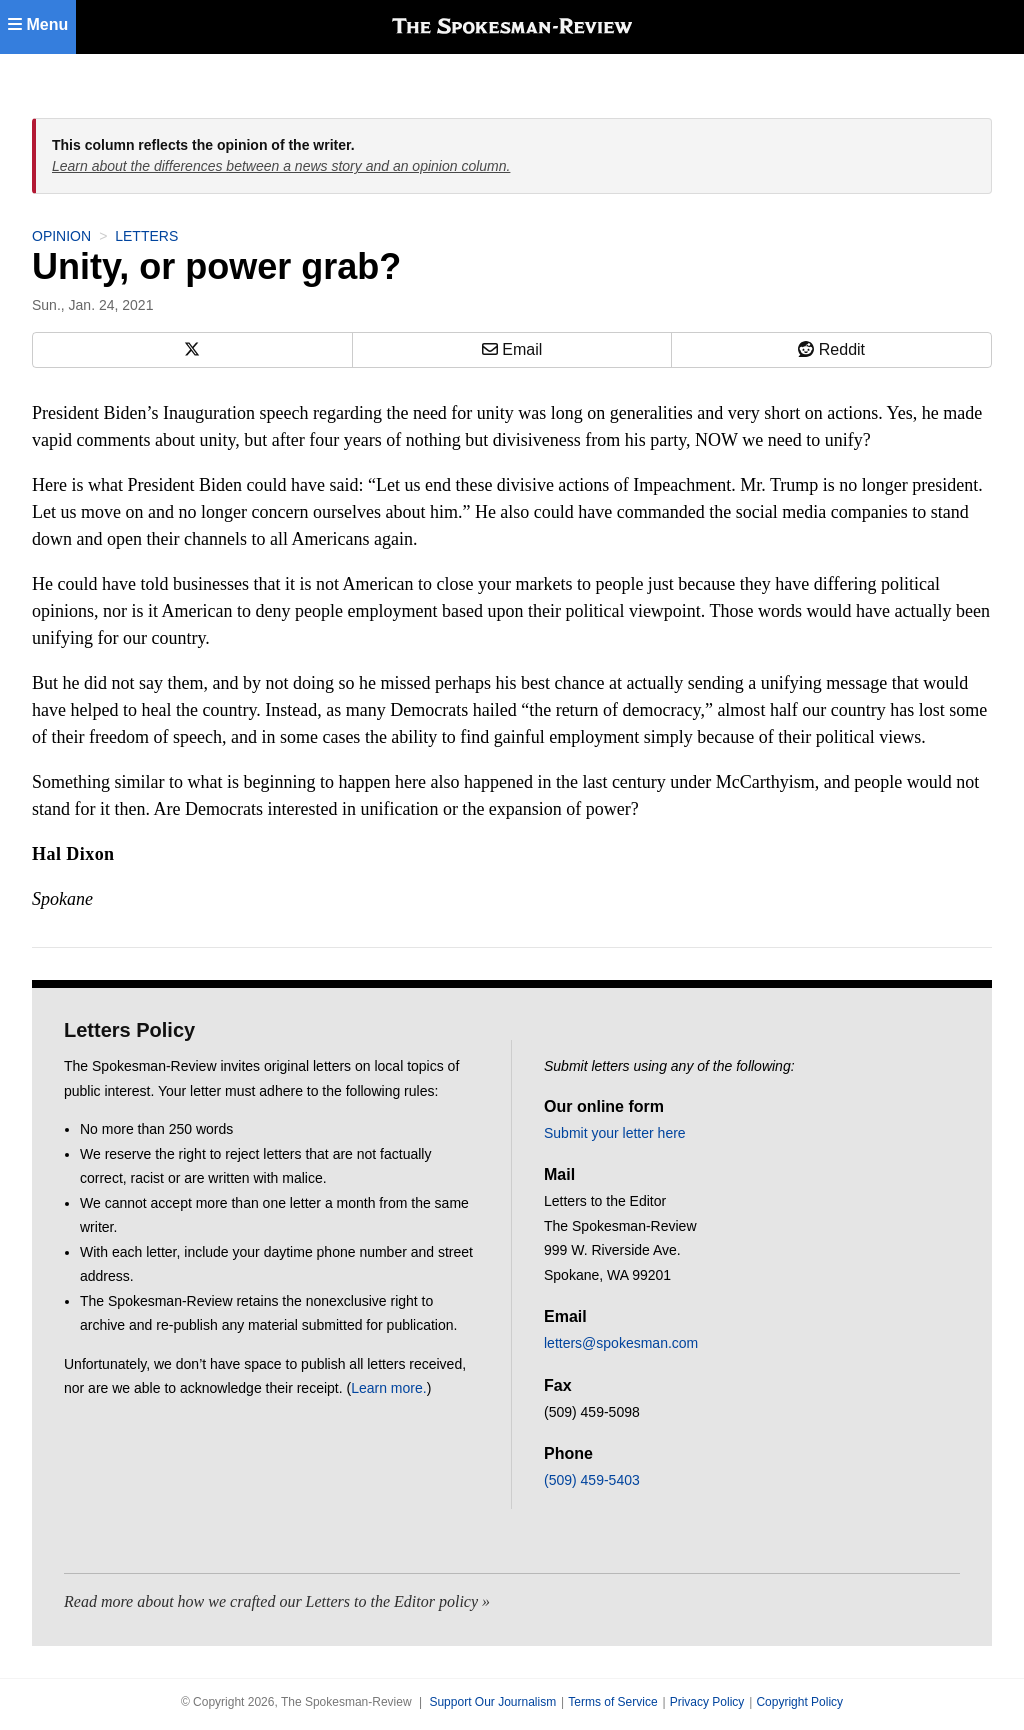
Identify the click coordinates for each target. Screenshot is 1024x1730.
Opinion (61, 236)
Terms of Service (612, 1702)
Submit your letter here (615, 1133)
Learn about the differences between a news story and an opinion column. (281, 166)
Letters (146, 236)
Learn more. (388, 1388)
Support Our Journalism (492, 1702)
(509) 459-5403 (592, 1480)
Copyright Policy (799, 1702)
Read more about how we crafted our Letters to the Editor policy (271, 1601)
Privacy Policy (707, 1702)
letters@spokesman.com (621, 1343)
